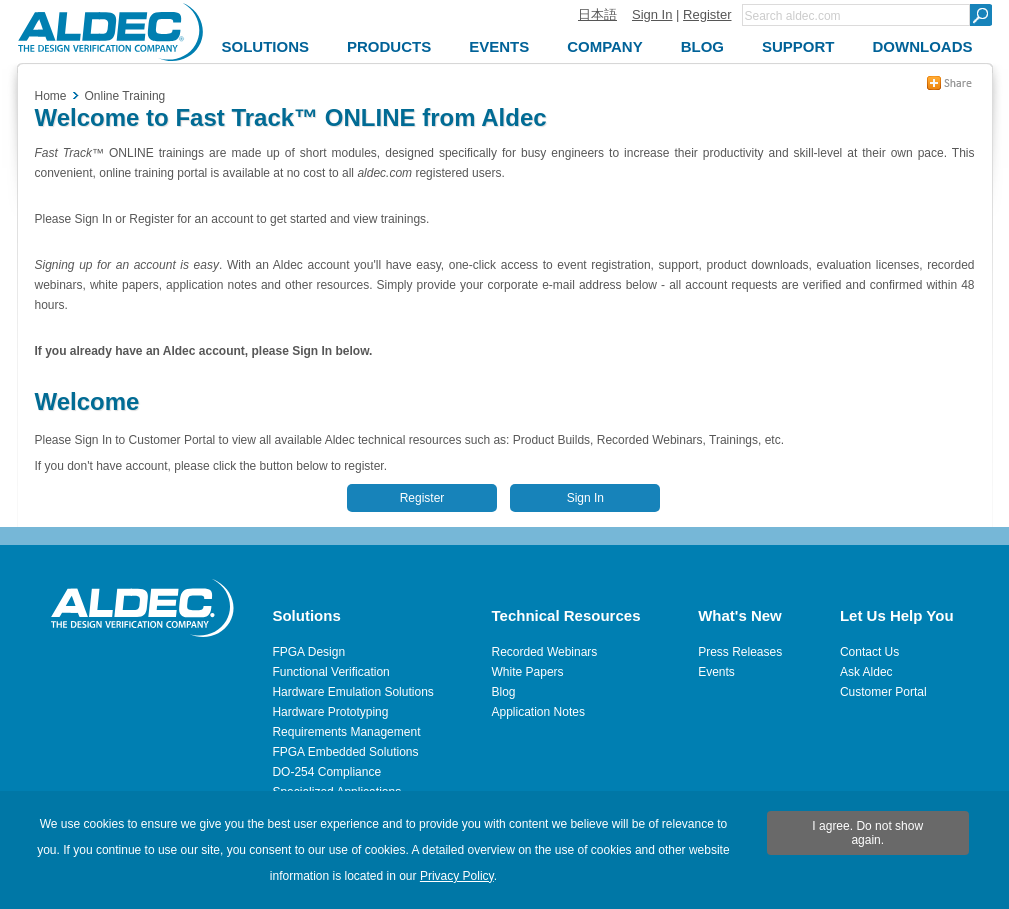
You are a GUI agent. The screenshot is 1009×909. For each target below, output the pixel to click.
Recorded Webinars (545, 652)
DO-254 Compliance (326, 772)
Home (51, 96)
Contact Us (869, 652)
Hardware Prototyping (330, 712)
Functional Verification (330, 672)
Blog (504, 692)
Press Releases (740, 652)
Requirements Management (346, 732)
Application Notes (538, 712)
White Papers (528, 672)
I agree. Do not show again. (867, 833)
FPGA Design (308, 652)
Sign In (652, 14)
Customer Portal (883, 692)
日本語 (597, 14)
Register (707, 14)
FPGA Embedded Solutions (345, 752)
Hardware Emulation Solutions (352, 692)
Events (716, 672)
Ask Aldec (866, 672)
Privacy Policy (457, 876)
